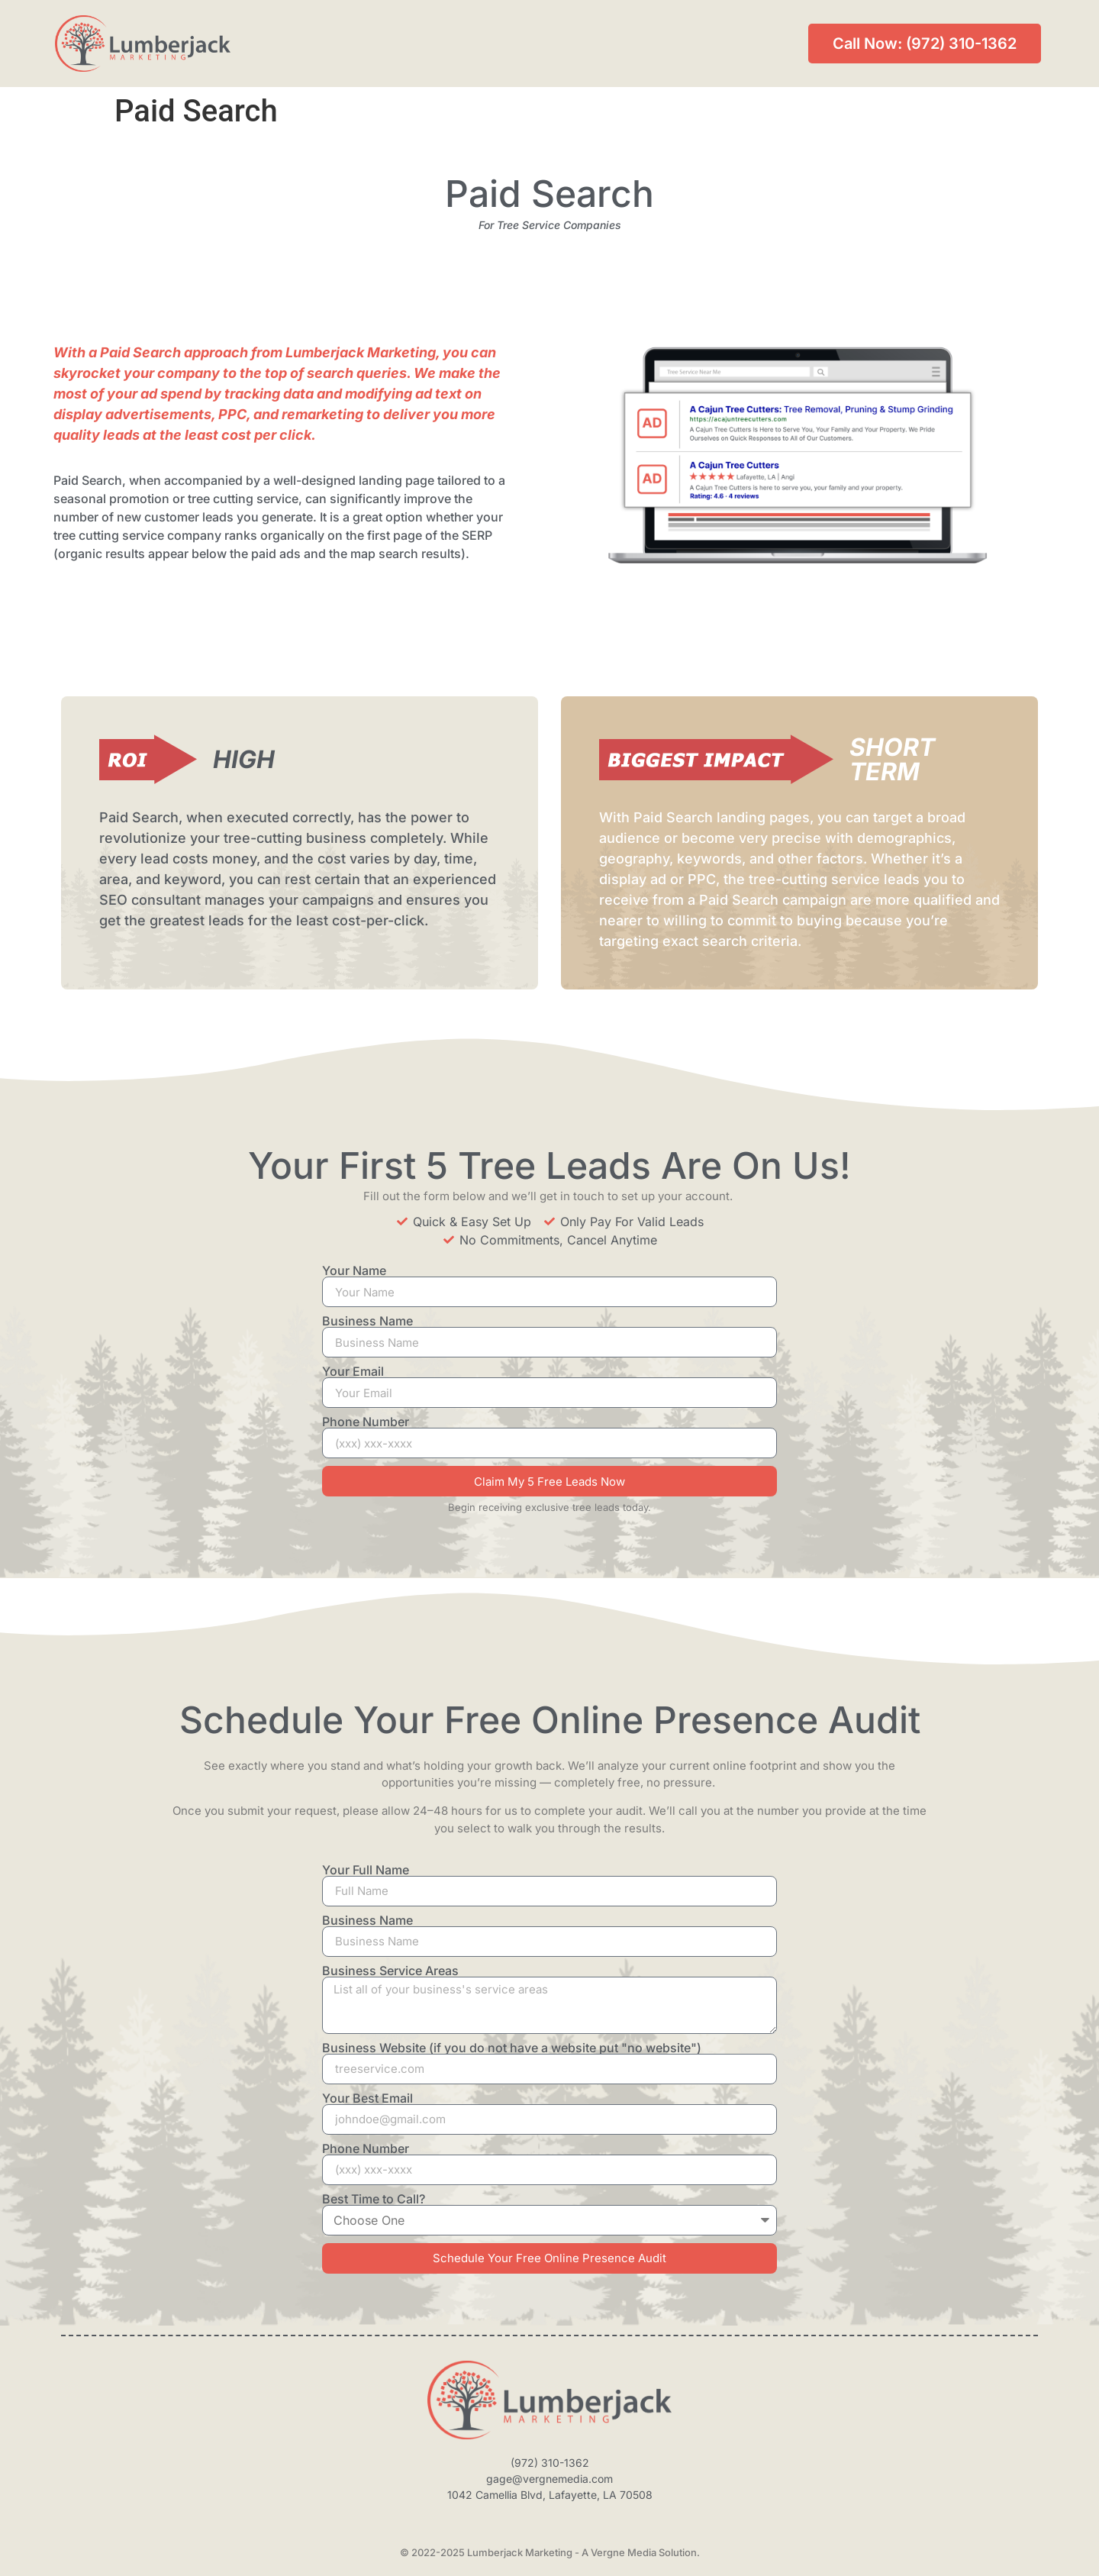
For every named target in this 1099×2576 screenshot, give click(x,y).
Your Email (353, 1371)
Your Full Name (365, 1870)
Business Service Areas (390, 1970)
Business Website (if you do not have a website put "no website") (511, 2048)
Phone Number (365, 1422)
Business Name (367, 1321)
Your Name (354, 1270)
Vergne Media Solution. (645, 2552)
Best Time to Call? (373, 2199)
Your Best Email (367, 2098)
